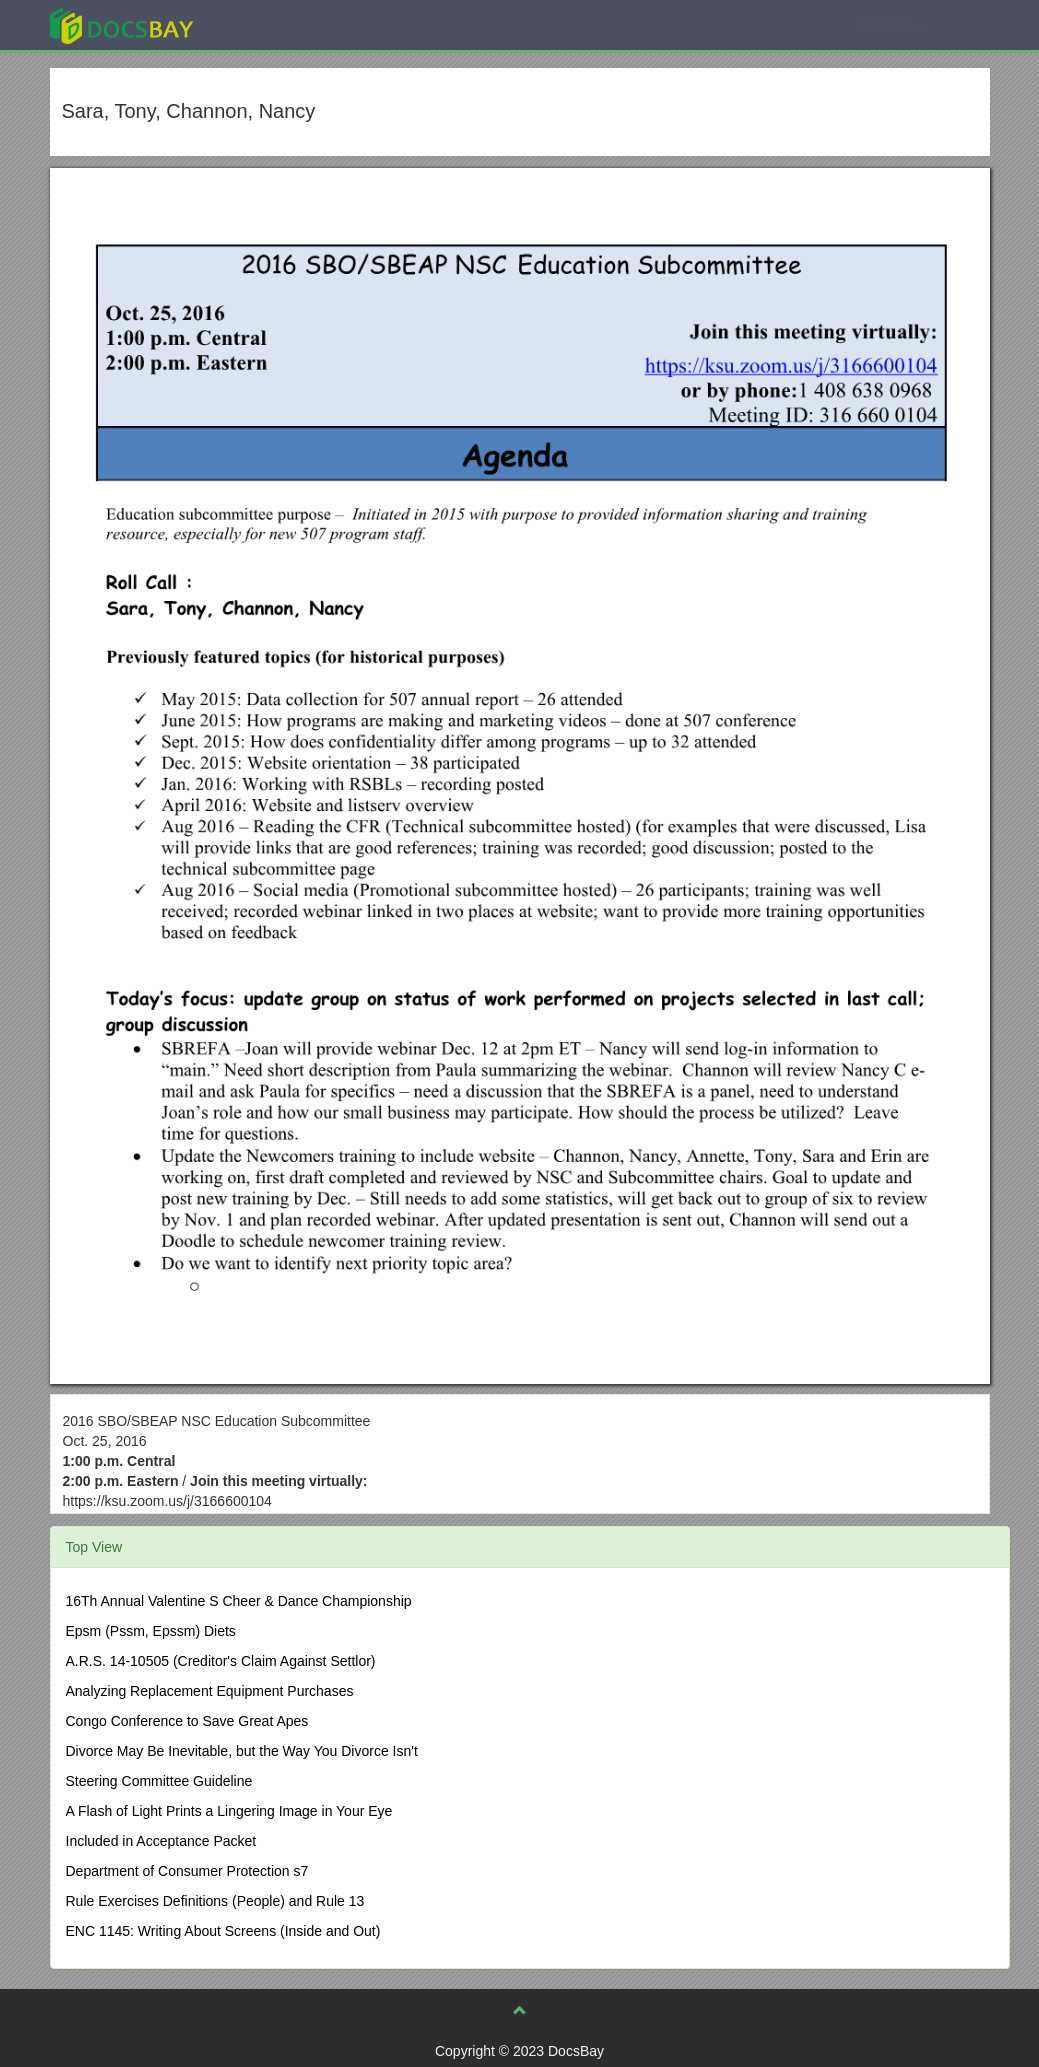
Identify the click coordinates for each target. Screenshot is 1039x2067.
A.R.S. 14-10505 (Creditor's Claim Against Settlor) (221, 1661)
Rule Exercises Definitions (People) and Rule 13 (215, 1901)
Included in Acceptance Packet (161, 1841)
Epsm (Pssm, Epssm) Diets (151, 1631)
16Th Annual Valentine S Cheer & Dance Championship (239, 1601)
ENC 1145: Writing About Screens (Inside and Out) (223, 1931)
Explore (271, 24)
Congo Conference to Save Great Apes (187, 1721)
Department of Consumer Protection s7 (187, 1871)
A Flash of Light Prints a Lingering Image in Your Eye (229, 1811)
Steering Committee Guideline (159, 1781)
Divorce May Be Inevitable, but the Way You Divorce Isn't (242, 1751)
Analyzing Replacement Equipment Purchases (210, 1691)
